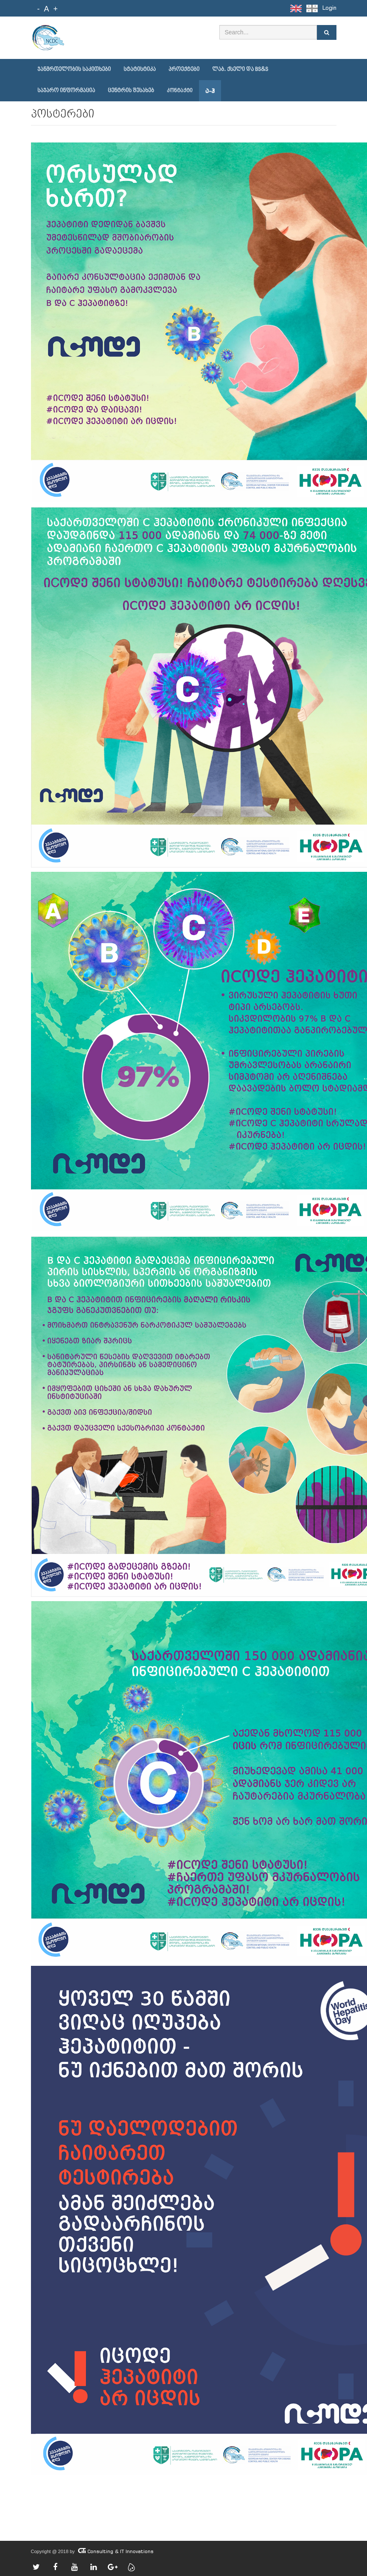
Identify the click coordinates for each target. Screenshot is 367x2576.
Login (329, 7)
